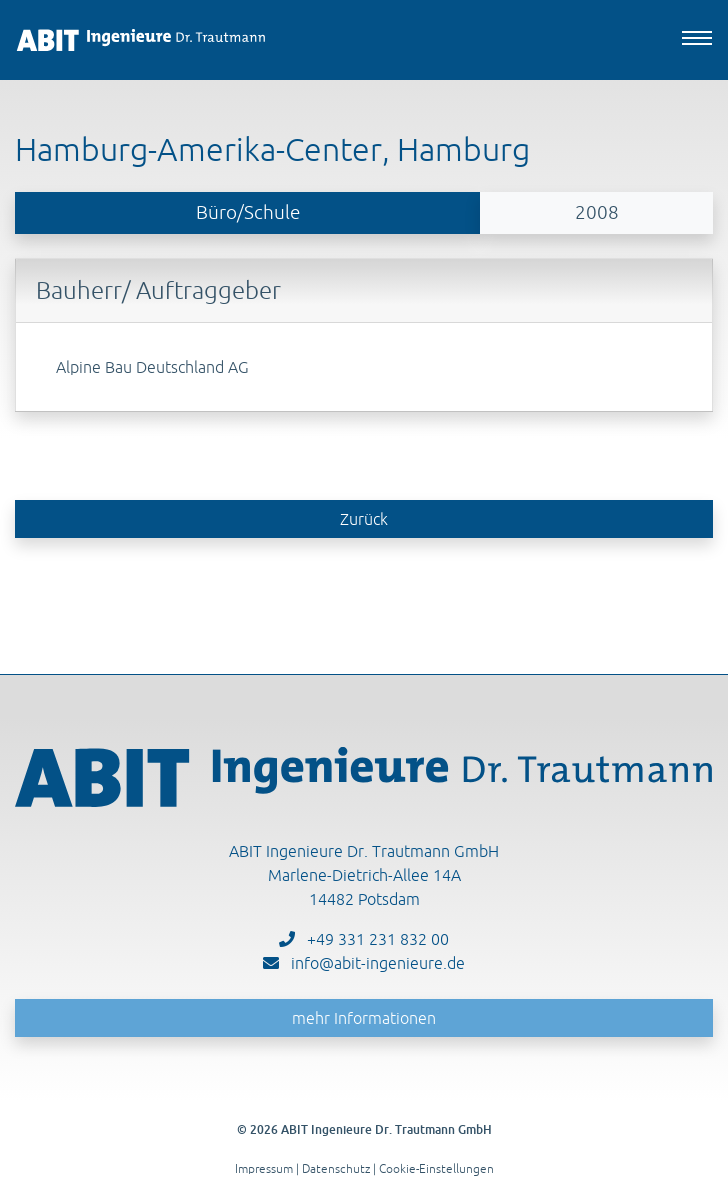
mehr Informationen (364, 1018)
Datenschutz (336, 1168)
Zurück (364, 519)
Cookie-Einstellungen (436, 1168)
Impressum (264, 1168)
